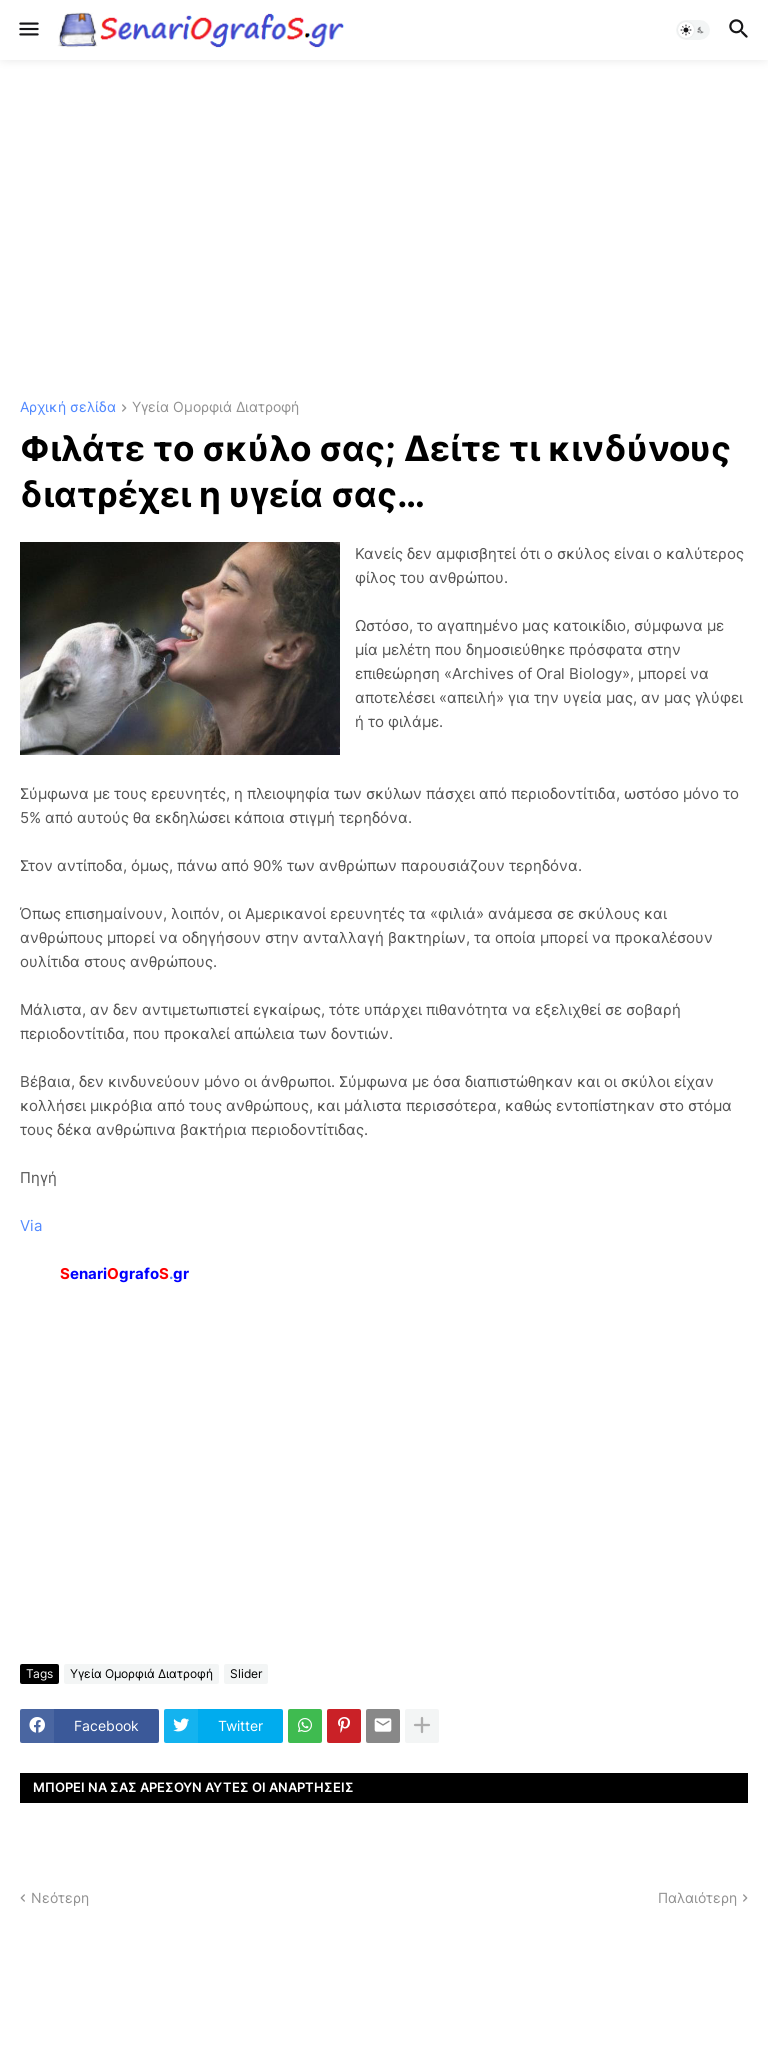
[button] (27, 30)
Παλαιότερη (697, 1897)
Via (31, 1225)
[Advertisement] (384, 230)
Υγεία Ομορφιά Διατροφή (215, 407)
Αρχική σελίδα (68, 407)
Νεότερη (60, 1897)
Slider (246, 1673)
